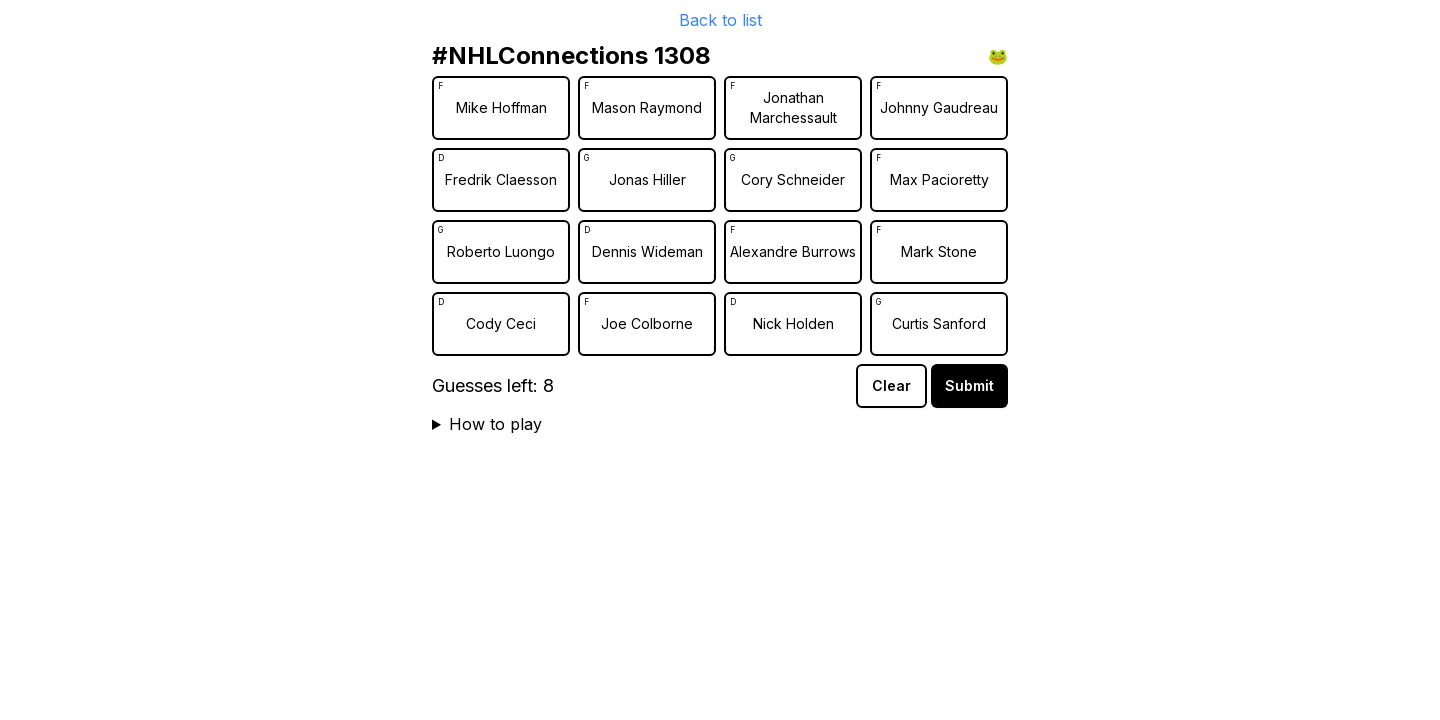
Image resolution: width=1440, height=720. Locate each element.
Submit (969, 385)
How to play (495, 424)
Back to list (720, 20)
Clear (891, 385)
